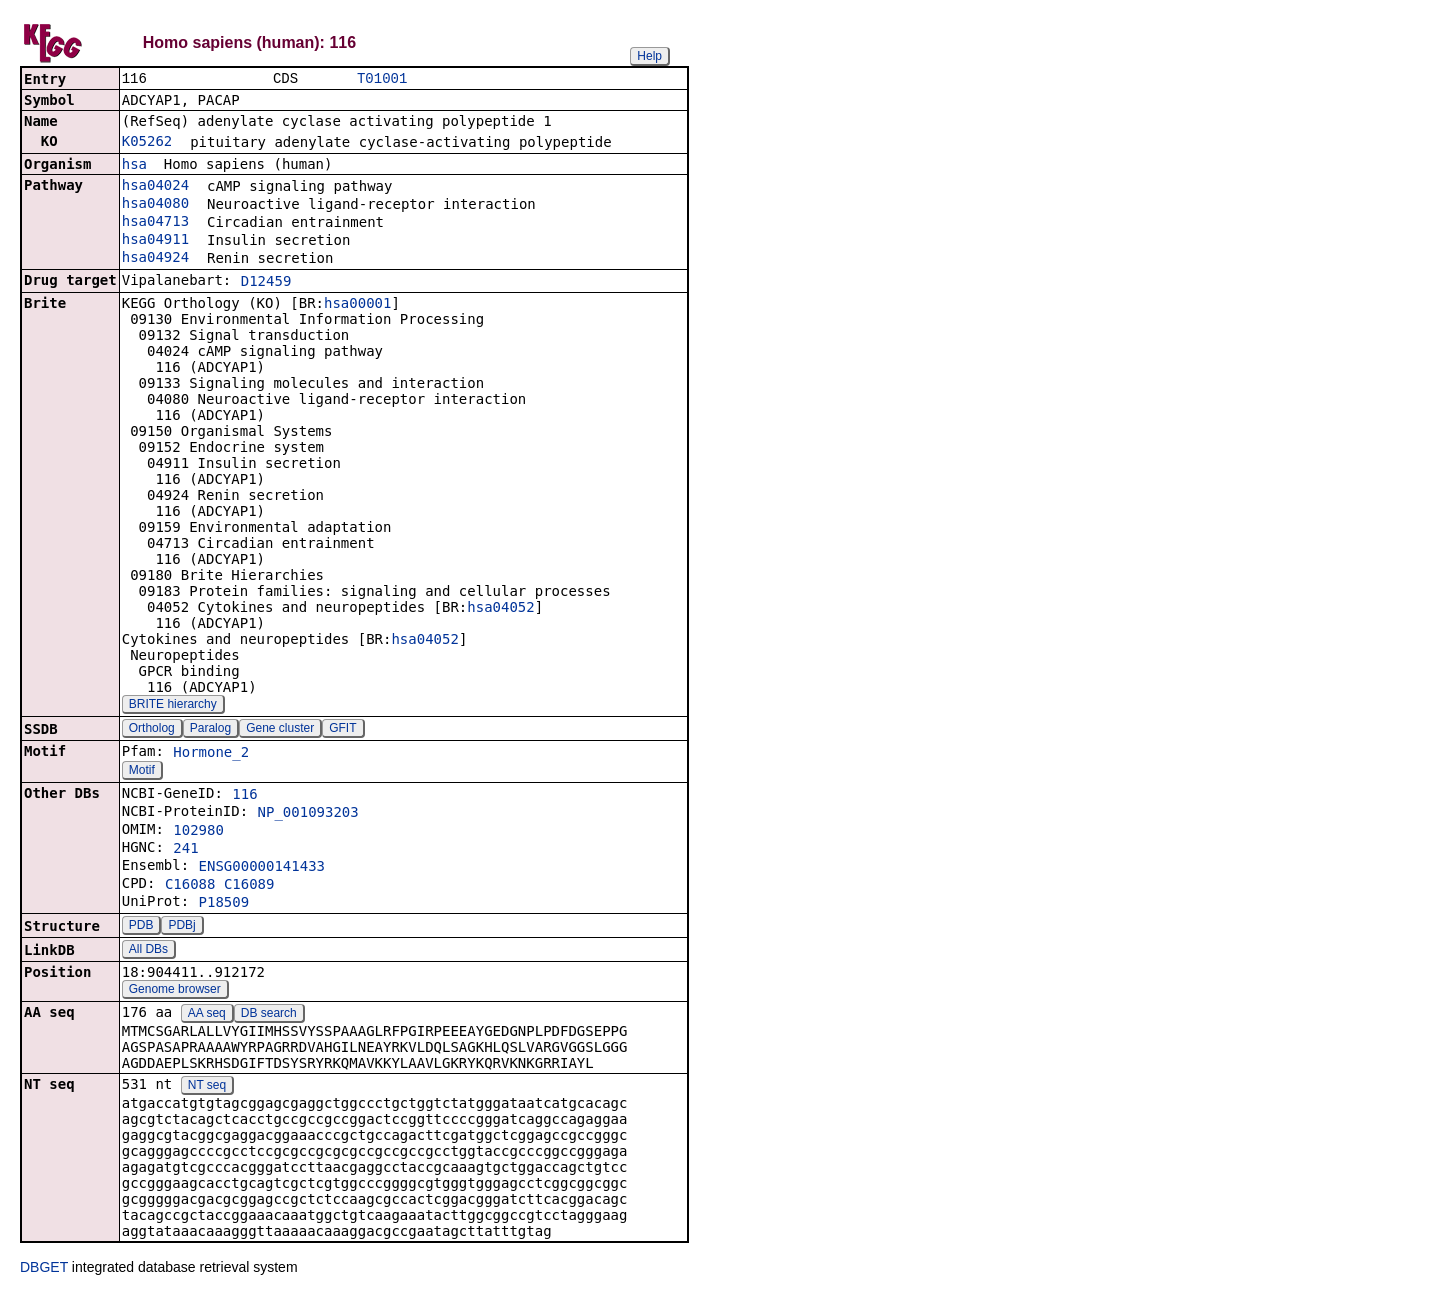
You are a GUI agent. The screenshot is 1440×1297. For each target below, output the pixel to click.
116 (244, 796)
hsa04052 (500, 609)
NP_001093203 (308, 814)
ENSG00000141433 (262, 868)
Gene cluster (280, 730)
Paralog (210, 730)
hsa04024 (155, 187)
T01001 (382, 79)
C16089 (249, 886)
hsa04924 (155, 259)
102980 (198, 832)
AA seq (207, 1015)
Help (649, 56)
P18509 (224, 904)
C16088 (190, 886)
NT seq (207, 1087)
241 (185, 850)
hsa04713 (155, 223)
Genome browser (175, 991)
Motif (142, 772)
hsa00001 (357, 305)
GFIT (342, 730)
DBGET (44, 1269)
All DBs (148, 951)
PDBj (181, 927)
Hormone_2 (211, 754)
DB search (269, 1015)
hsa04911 (155, 241)
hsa (134, 166)
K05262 (147, 143)
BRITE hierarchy (173, 706)
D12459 (266, 283)
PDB (141, 927)
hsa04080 (155, 205)
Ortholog (152, 730)
